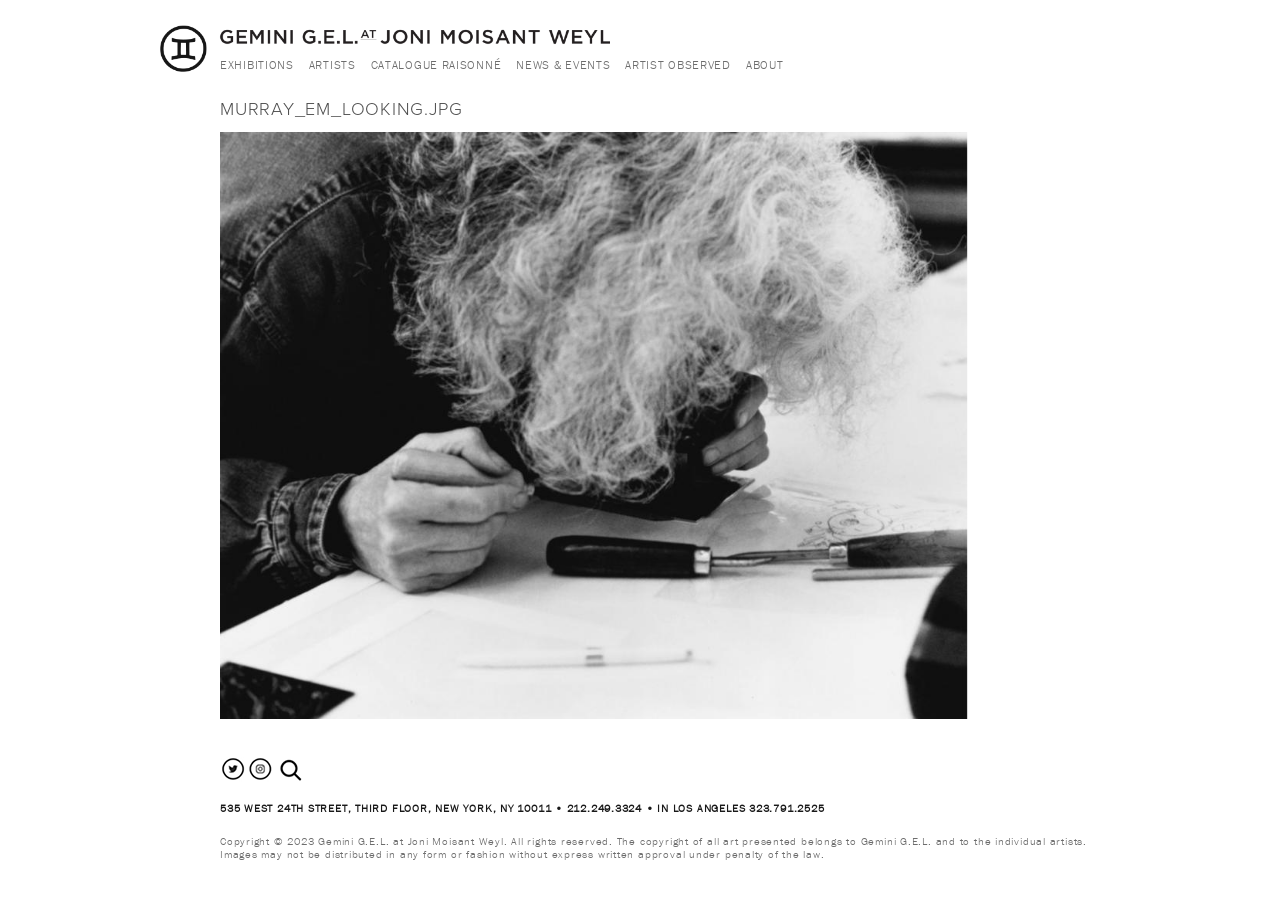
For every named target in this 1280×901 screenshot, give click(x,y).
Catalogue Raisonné (436, 64)
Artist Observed (678, 64)
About (765, 64)
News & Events (563, 64)
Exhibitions (257, 64)
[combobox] (312, 770)
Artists (332, 64)
